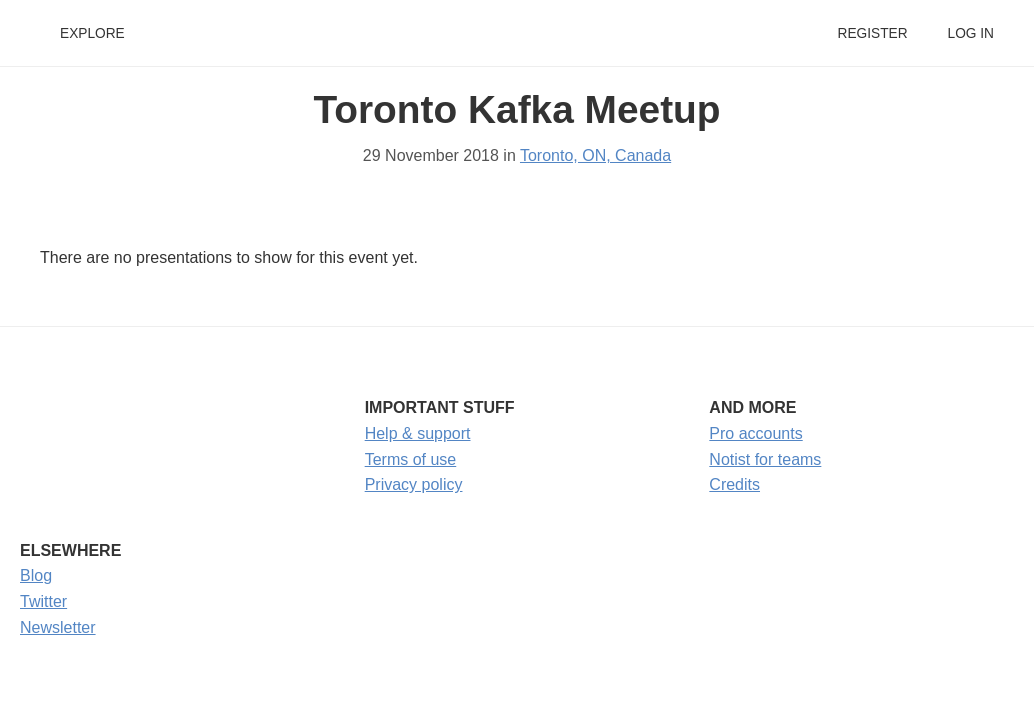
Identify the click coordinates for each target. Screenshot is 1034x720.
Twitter (43, 601)
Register (872, 33)
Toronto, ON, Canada (595, 155)
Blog (36, 575)
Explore (92, 33)
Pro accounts (755, 433)
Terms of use (411, 459)
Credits (734, 484)
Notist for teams (765, 459)
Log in (971, 33)
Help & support (418, 433)
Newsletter (58, 627)
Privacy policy (414, 484)
